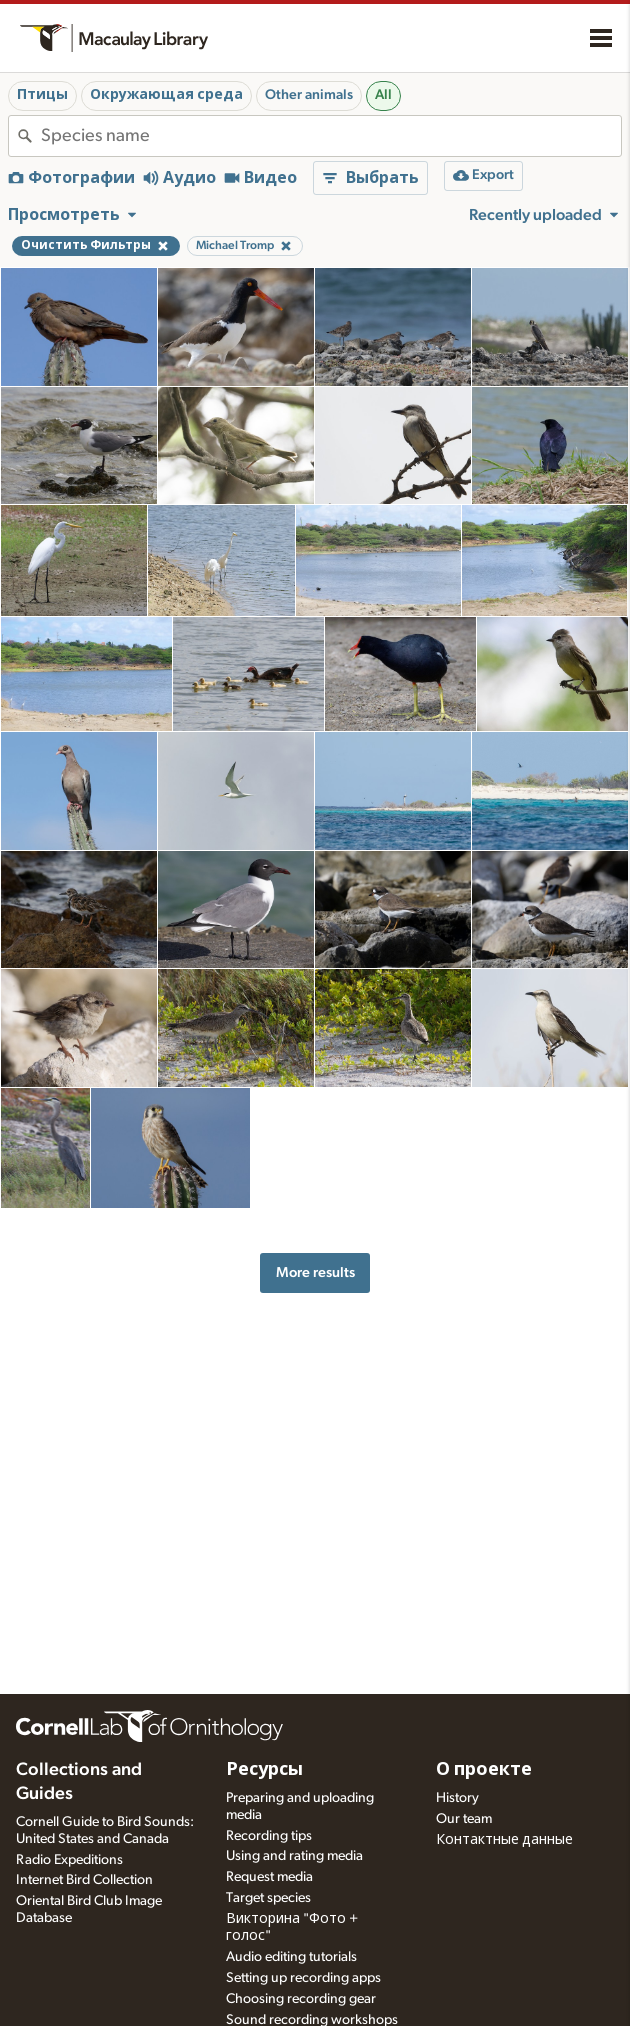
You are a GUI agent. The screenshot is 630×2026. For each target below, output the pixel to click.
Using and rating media (294, 1856)
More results (315, 1272)
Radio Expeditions (69, 1860)
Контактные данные (504, 1840)
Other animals (309, 95)
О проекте (484, 1770)
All (383, 95)
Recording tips (269, 1836)
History (457, 1798)
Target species (268, 1898)
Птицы (42, 95)
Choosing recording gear (301, 1999)
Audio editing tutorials (291, 1957)
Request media (269, 1877)
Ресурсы (264, 1770)
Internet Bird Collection (84, 1880)
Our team (464, 1819)
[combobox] (331, 136)
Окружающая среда (166, 95)
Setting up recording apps (303, 1978)
